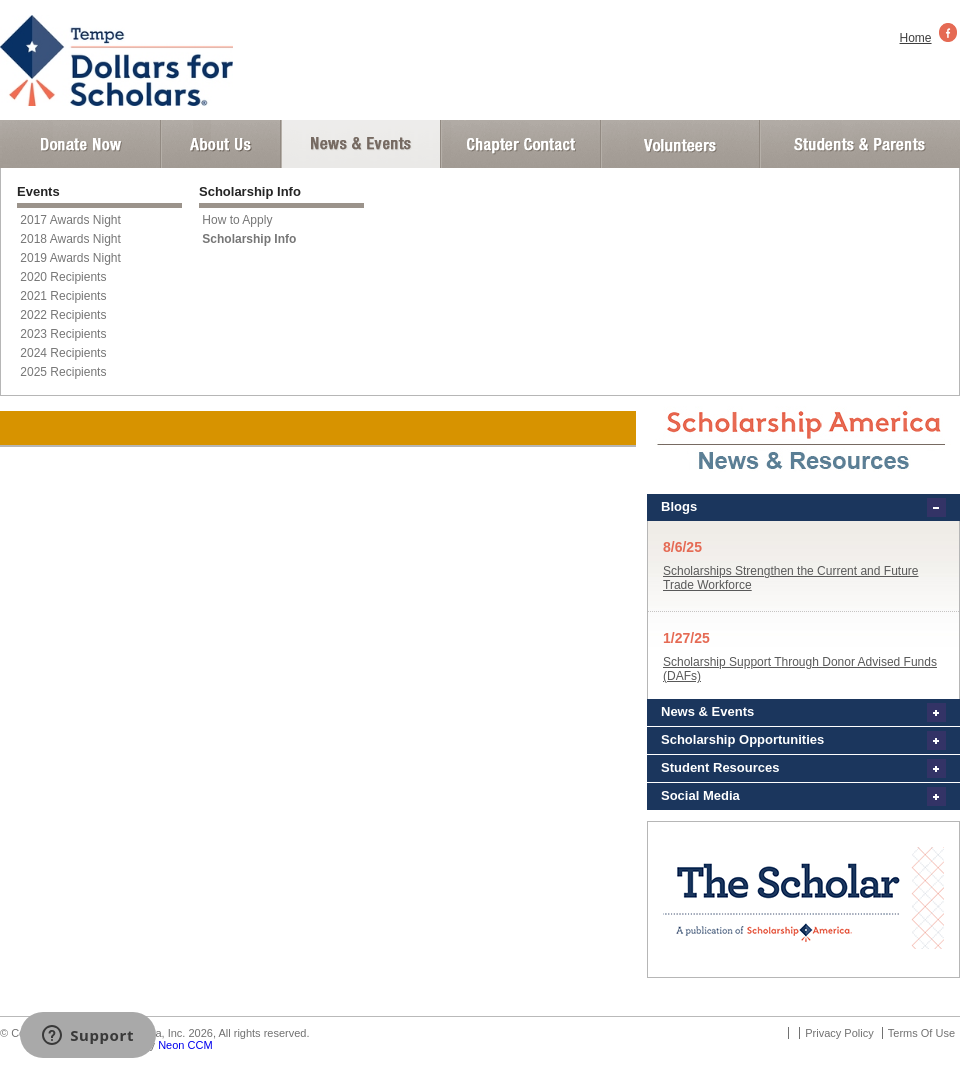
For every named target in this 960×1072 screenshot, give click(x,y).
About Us (221, 144)
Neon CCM (185, 1045)
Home (916, 38)
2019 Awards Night (70, 258)
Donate (80, 144)
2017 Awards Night (70, 220)
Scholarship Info (249, 239)
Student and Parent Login (859, 144)
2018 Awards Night (70, 239)
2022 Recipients (63, 315)
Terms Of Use (921, 1033)
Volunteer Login (679, 144)
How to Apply (237, 220)
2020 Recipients (63, 277)
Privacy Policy (839, 1033)
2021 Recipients (63, 296)
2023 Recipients (63, 334)
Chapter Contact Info (521, 144)
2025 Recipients (63, 372)
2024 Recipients (63, 353)
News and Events (361, 144)
